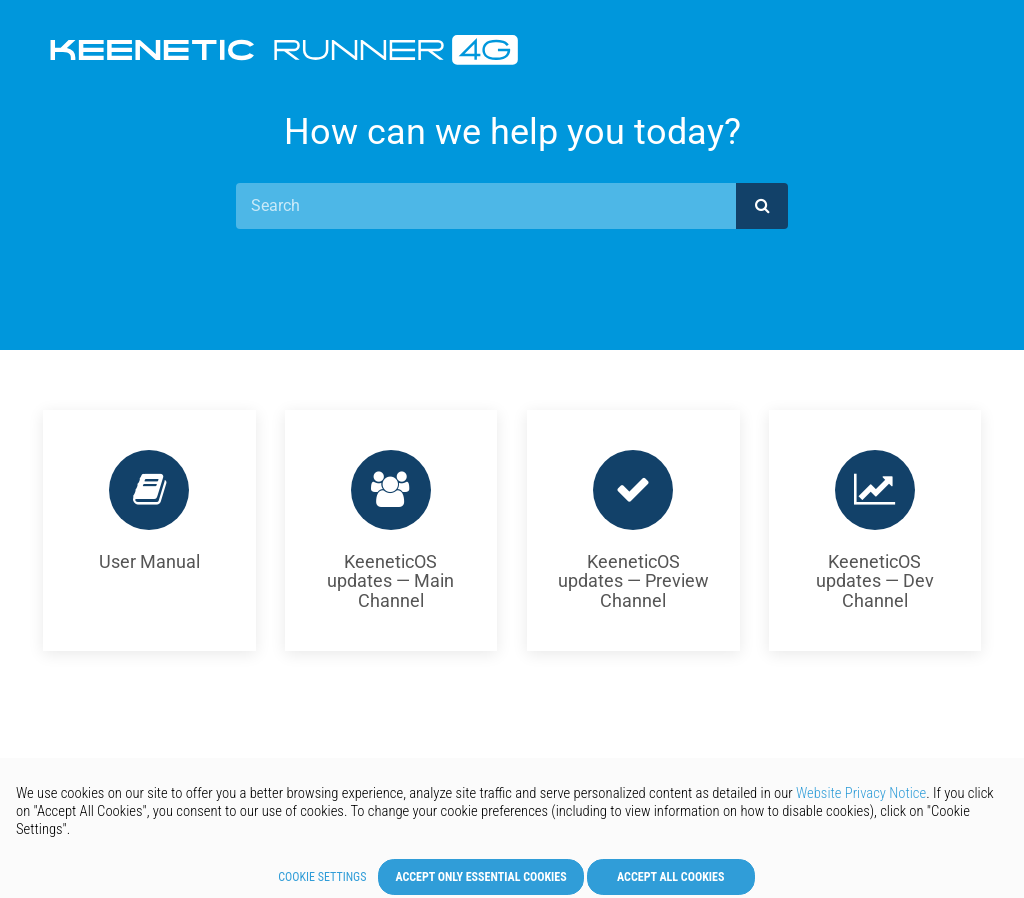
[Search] (486, 206)
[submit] (762, 206)
